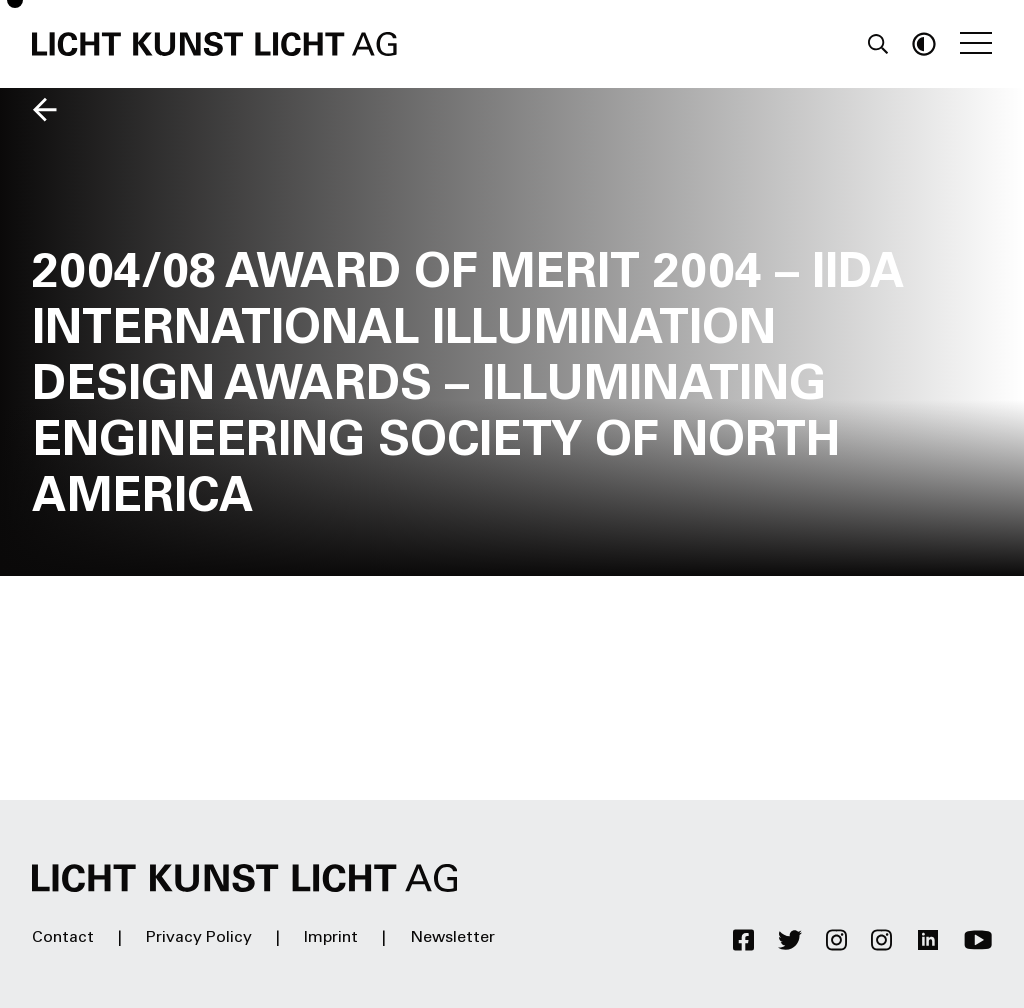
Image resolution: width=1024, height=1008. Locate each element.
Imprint (331, 938)
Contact (63, 938)
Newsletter (452, 938)
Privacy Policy (199, 938)
